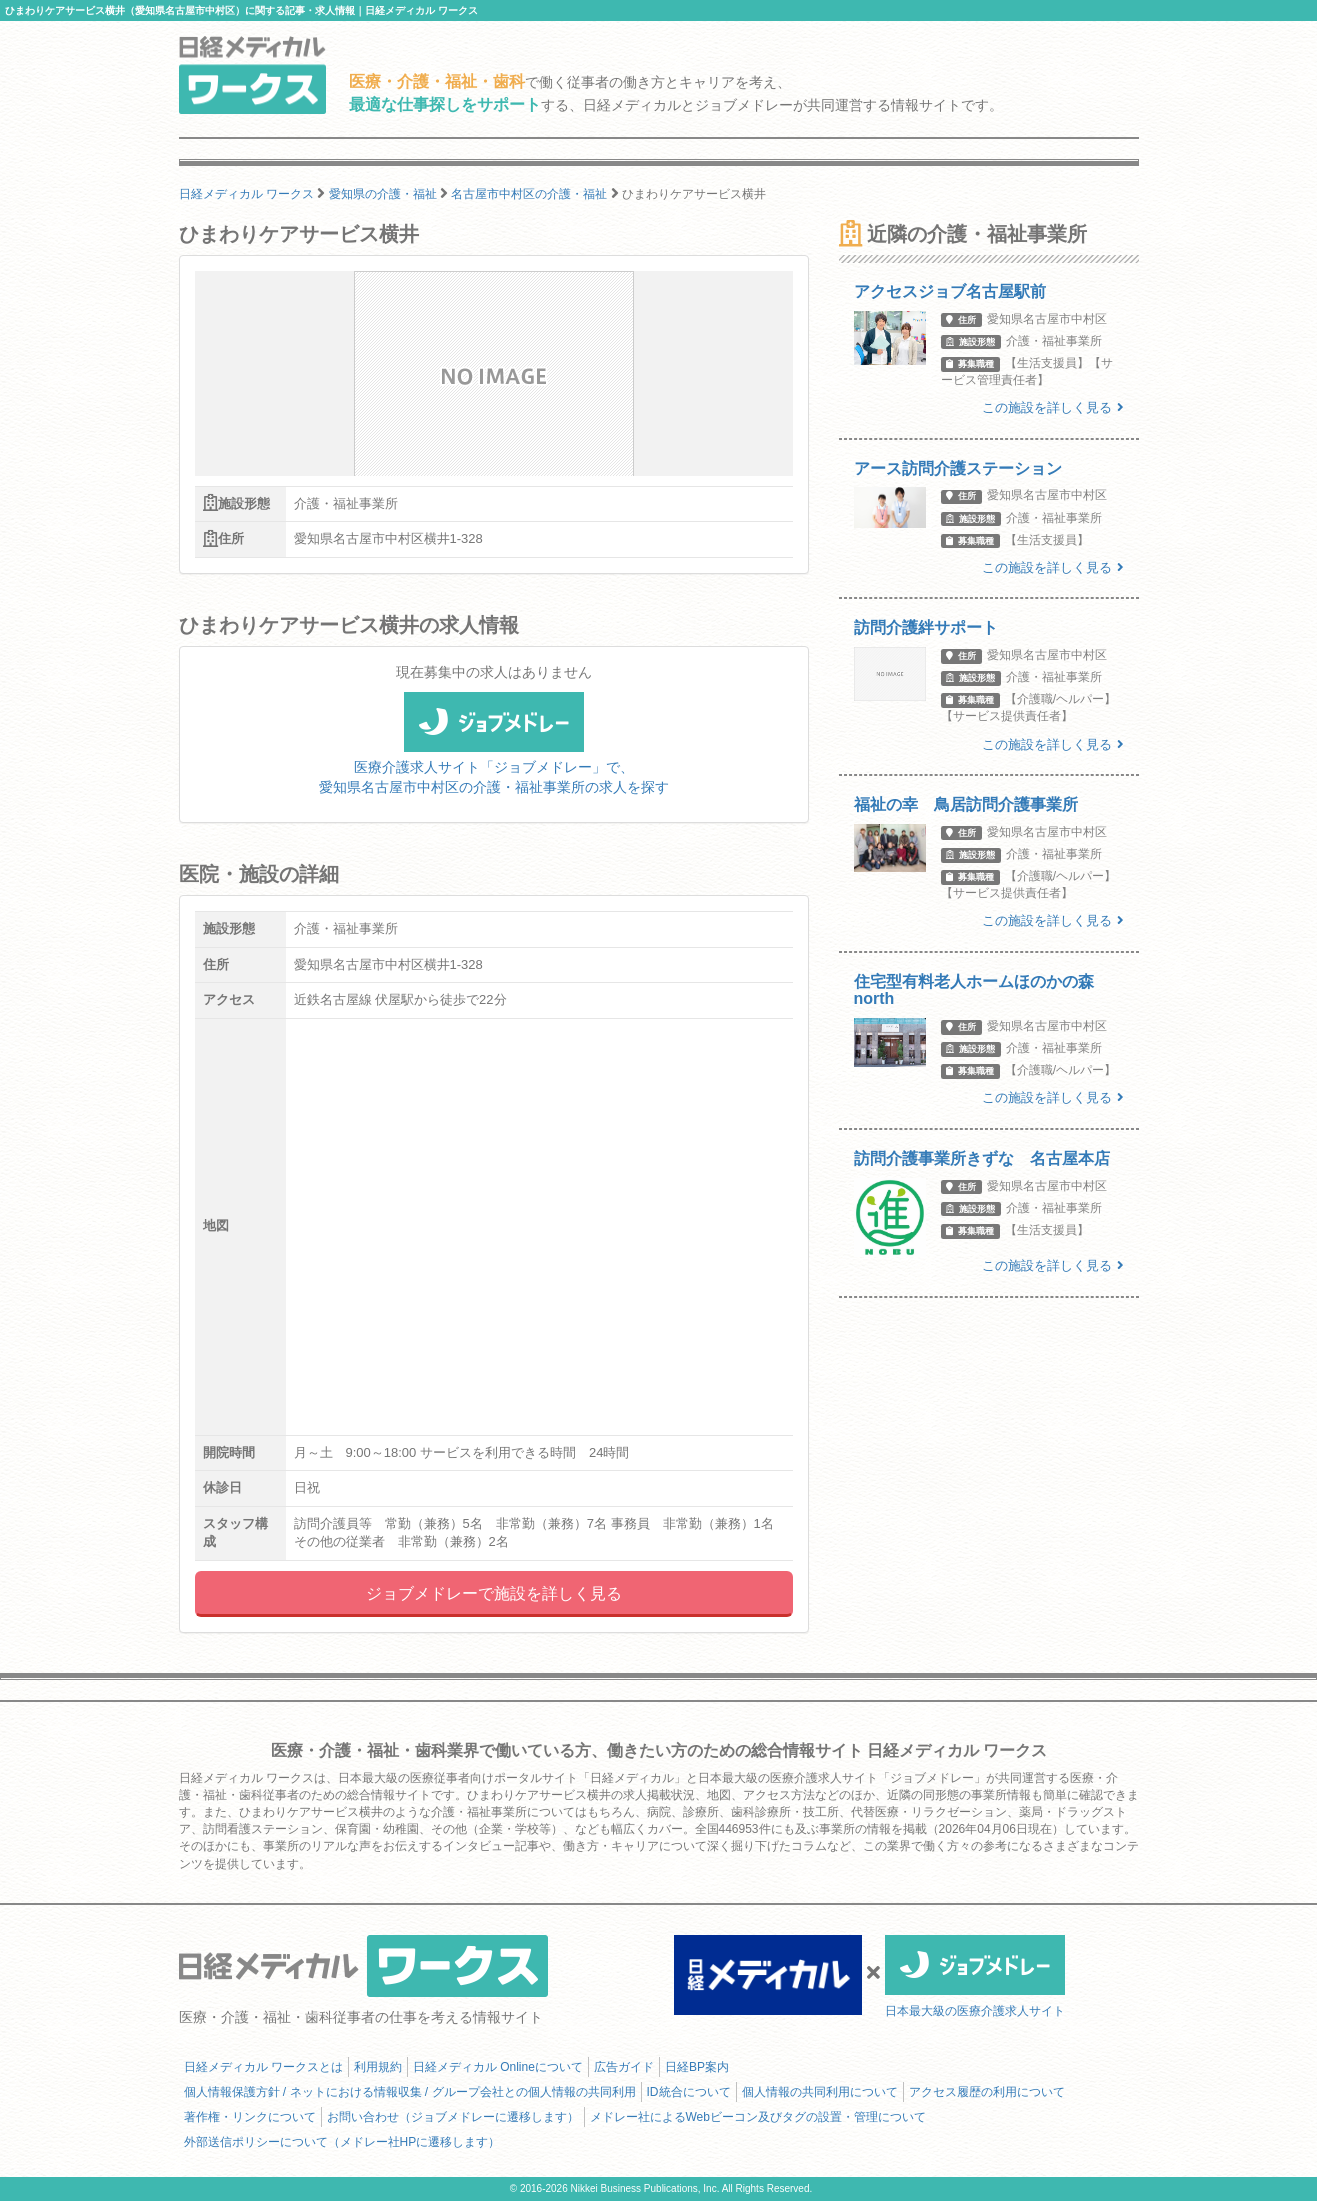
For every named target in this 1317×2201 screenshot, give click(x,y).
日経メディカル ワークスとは (263, 2067)
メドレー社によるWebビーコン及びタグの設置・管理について (758, 2117)
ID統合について (689, 2092)
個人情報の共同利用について (820, 2092)
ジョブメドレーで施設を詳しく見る (494, 1593)
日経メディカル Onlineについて (498, 2067)
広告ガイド (624, 2067)
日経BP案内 (697, 2067)
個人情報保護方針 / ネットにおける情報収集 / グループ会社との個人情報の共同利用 (410, 2092)
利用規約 (378, 2067)
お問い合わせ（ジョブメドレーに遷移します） (453, 2117)
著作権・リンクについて (250, 2117)
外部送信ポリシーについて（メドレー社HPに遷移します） (342, 2142)
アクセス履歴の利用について (987, 2092)
